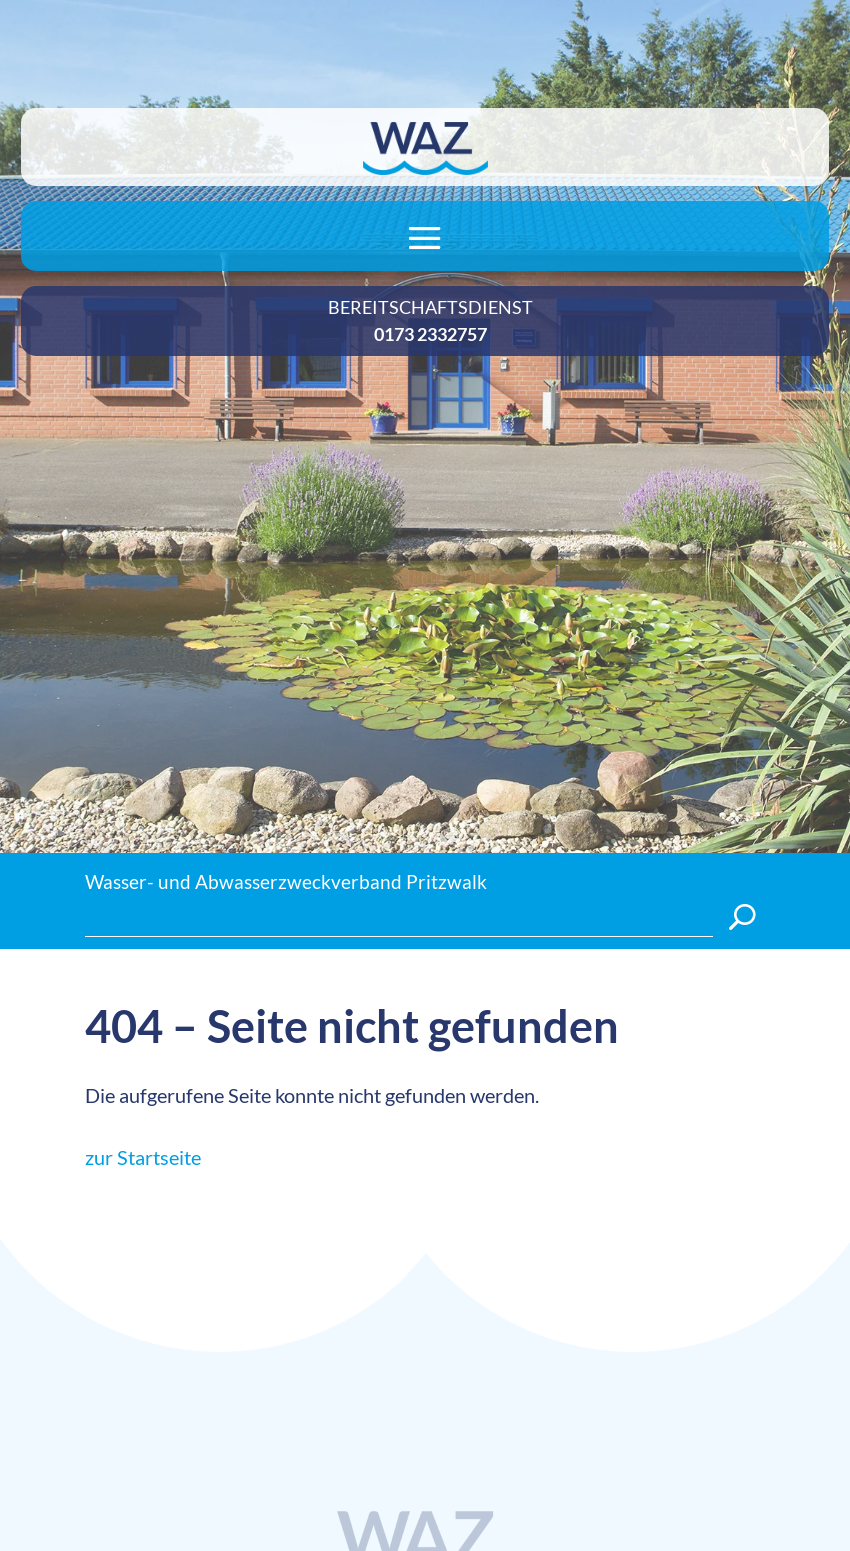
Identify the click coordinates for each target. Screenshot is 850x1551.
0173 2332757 (430, 334)
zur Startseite (143, 1157)
